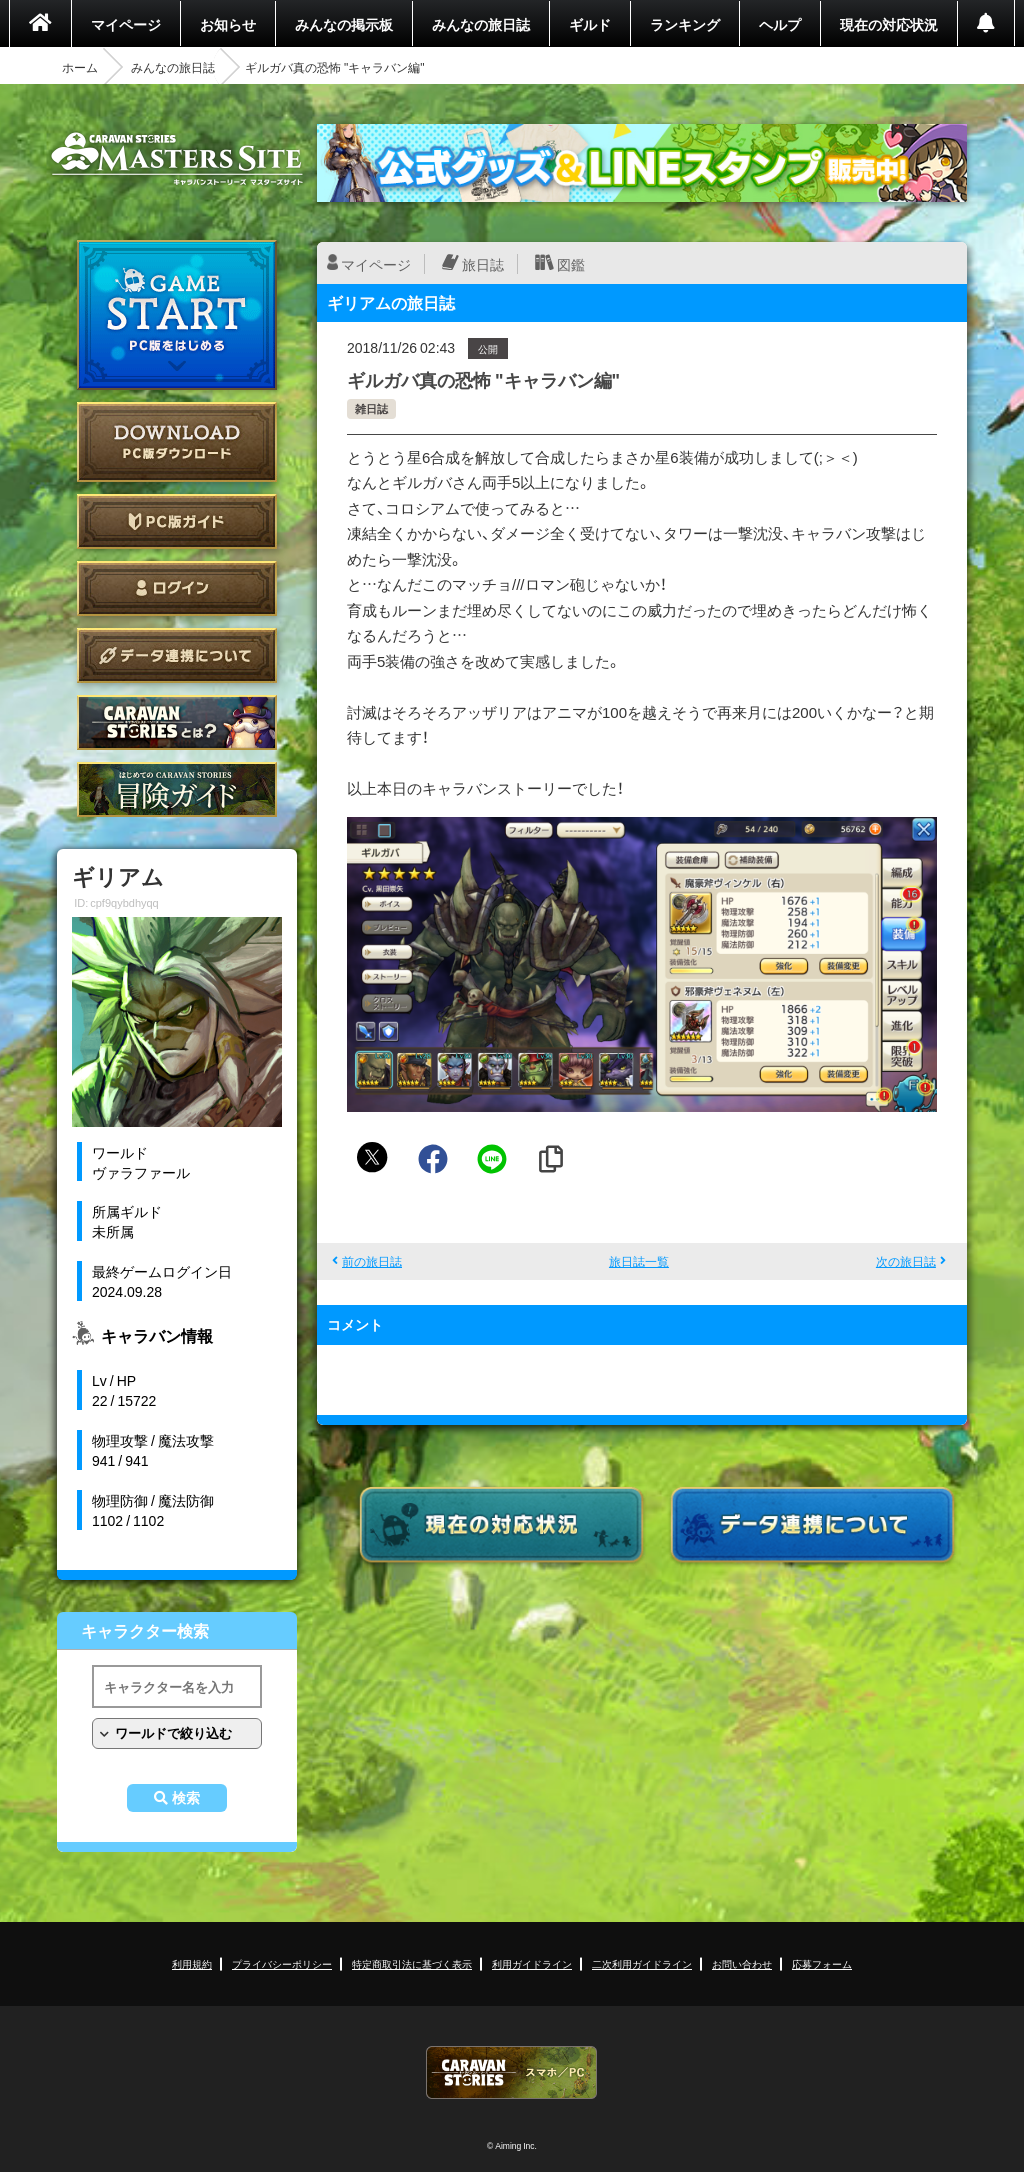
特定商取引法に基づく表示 (412, 1963)
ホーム (80, 67)
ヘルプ (780, 24)
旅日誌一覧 (639, 1261)
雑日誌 (371, 408)
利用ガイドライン (532, 1963)
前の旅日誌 (372, 1261)
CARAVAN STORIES (512, 2072)
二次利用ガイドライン (642, 1963)
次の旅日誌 (906, 1261)
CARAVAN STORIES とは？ (177, 722)
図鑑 (571, 264)
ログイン (177, 588)
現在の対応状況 (889, 24)
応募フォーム (822, 1963)
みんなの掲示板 (344, 24)
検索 (186, 1798)
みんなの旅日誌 (481, 24)
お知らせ (228, 24)
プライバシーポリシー (282, 1963)
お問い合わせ (742, 1963)
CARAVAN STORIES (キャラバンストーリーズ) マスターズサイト (177, 159)
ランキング (685, 24)
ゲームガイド (177, 789)
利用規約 (192, 1963)
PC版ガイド (177, 521)
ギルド (590, 24)
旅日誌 (483, 264)
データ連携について (177, 655)
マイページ (126, 24)
